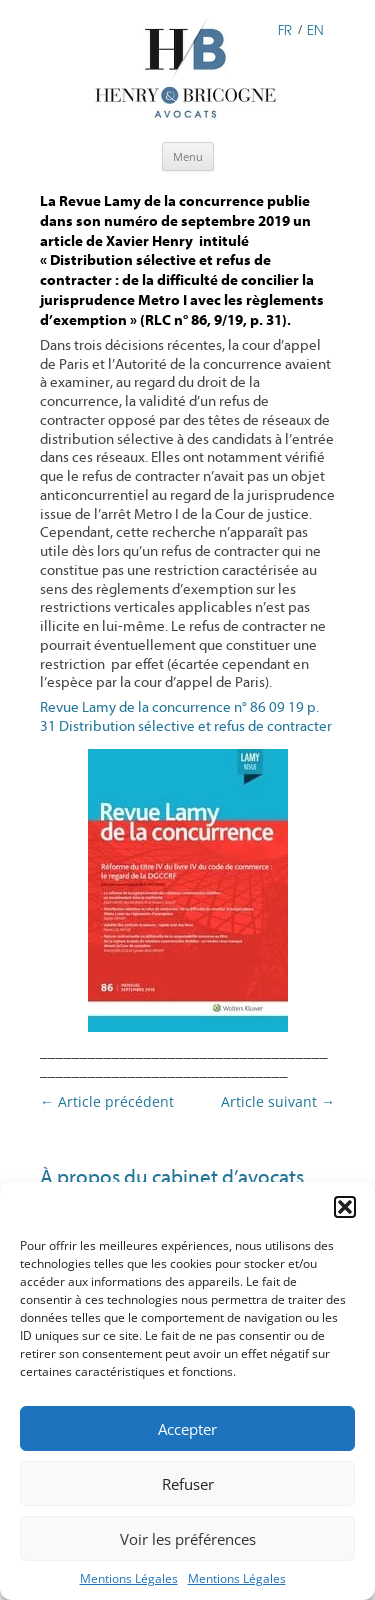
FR (285, 28)
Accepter (187, 1429)
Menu (188, 156)
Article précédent (107, 1101)
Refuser (188, 1484)
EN (315, 28)
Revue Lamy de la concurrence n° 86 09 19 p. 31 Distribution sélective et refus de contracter (186, 717)
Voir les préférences (188, 1539)
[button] (345, 1207)
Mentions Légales (129, 1578)
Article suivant (278, 1101)
